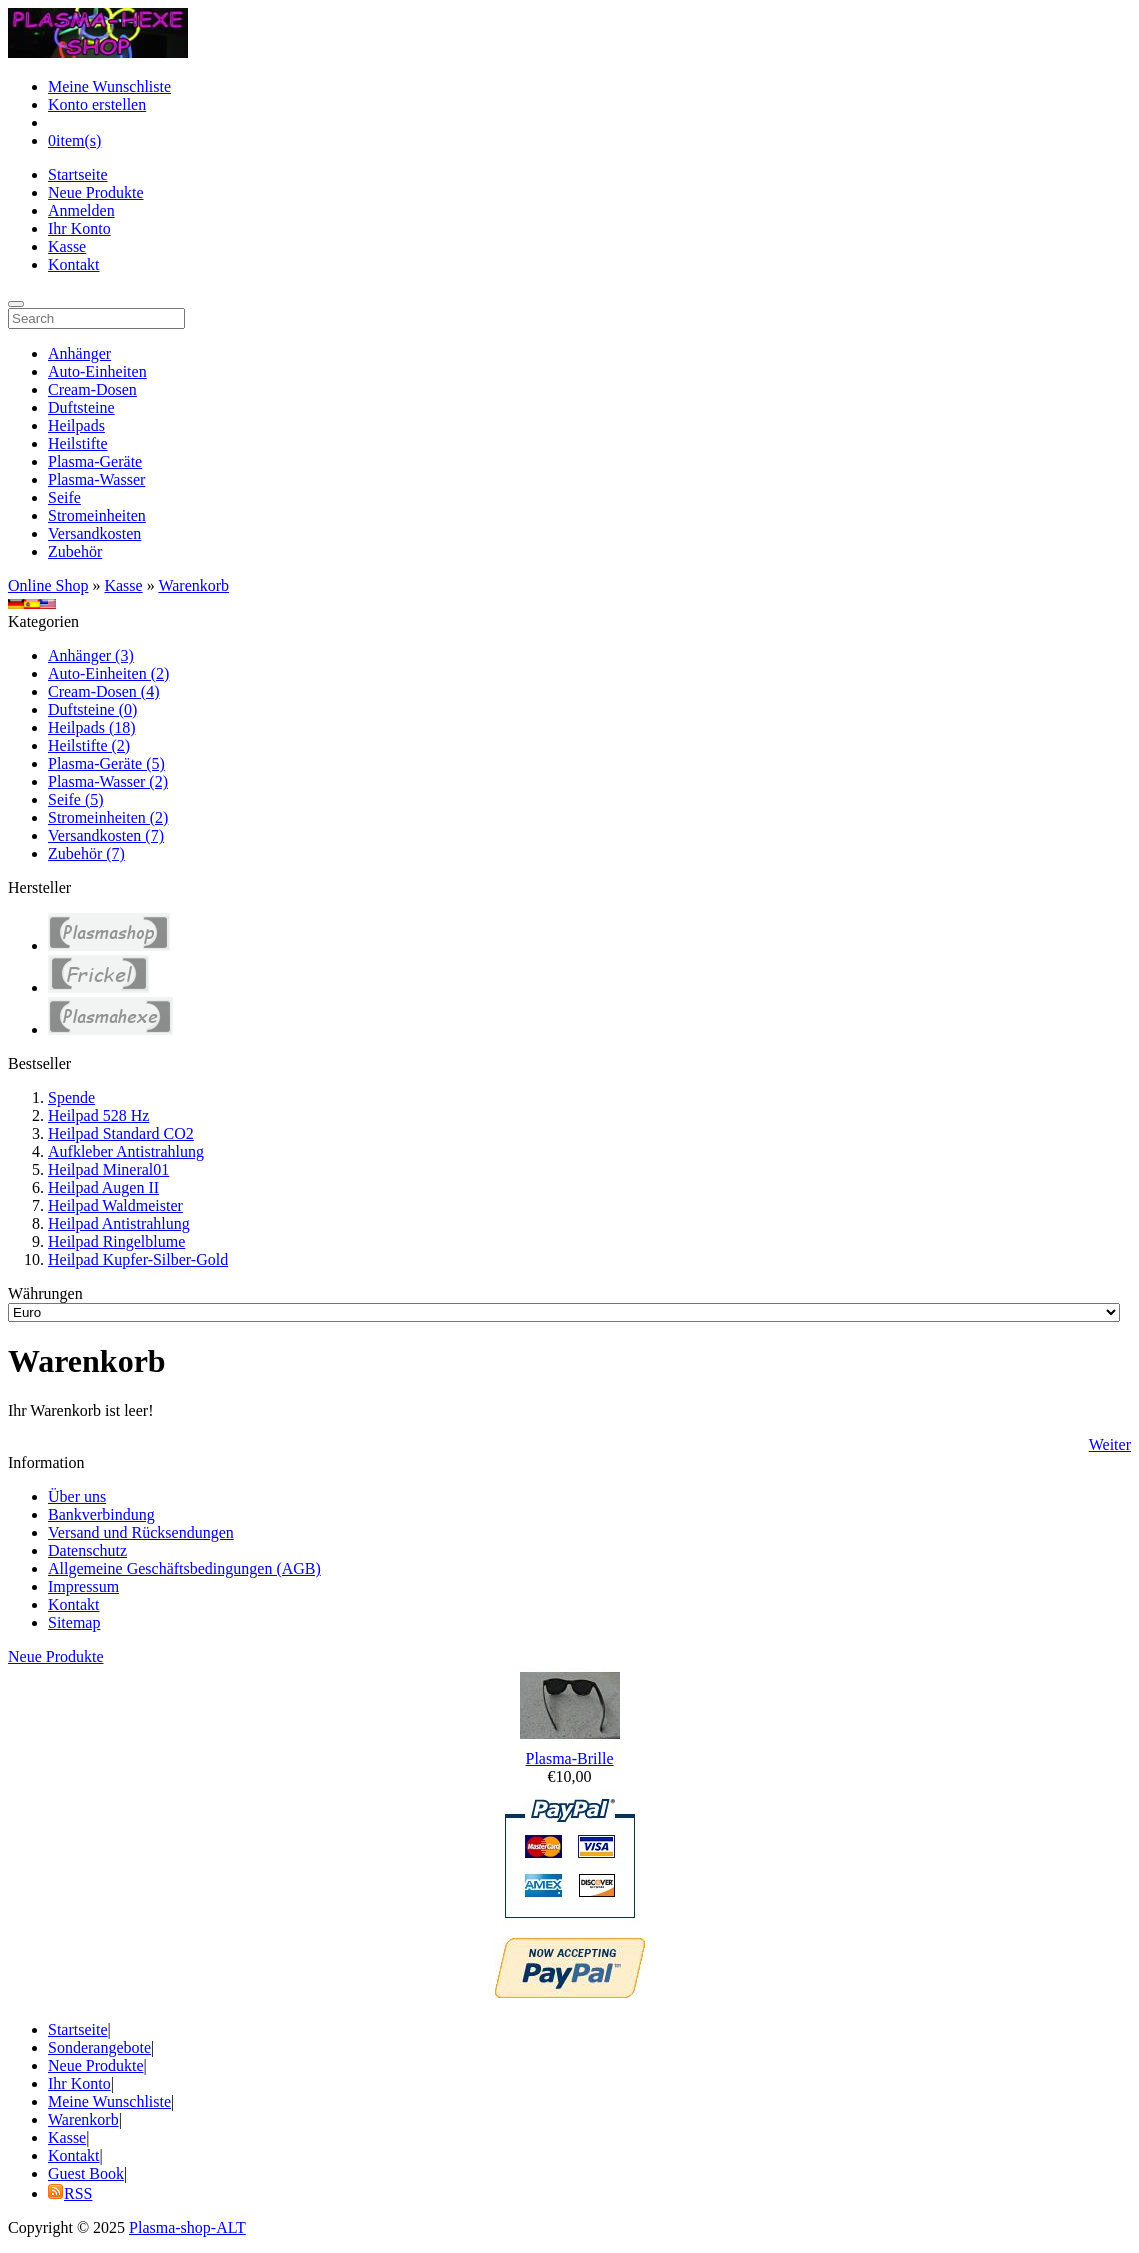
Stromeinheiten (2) (108, 817)
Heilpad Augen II (103, 1187)
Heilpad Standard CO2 (121, 1133)
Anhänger (79, 353)
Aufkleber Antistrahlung (126, 1151)
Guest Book (86, 2173)
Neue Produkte (96, 192)
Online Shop (48, 585)
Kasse (67, 246)
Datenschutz (87, 1550)
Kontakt (74, 264)
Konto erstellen (97, 104)
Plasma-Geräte (95, 461)
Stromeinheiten (97, 515)
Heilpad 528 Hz (98, 1115)
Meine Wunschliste (109, 86)
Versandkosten (94, 533)
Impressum (83, 1586)
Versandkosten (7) (106, 835)
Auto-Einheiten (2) (108, 673)
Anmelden (81, 210)
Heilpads (76, 425)
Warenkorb (193, 585)
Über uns (77, 1496)
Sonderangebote (99, 2047)
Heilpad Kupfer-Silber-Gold (138, 1259)
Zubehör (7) (86, 853)
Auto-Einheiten (97, 371)
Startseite (78, 174)
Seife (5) (76, 799)
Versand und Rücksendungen (141, 1532)
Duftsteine (81, 407)
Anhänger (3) (91, 655)
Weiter (1110, 1444)
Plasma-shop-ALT (187, 2227)
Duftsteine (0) (92, 709)
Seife (64, 497)
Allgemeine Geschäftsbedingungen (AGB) (184, 1568)
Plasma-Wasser (96, 479)
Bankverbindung (101, 1514)
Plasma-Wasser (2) (108, 781)
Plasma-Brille (570, 1758)
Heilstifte (78, 443)
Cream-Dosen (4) (104, 691)
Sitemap (74, 1622)
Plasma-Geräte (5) (106, 763)
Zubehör (75, 551)
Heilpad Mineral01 (108, 1169)
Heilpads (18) (92, 727)
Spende (71, 1097)
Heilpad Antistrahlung (119, 1223)
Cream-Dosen (92, 389)
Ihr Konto (79, 228)
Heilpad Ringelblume (116, 1241)
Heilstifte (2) (89, 745)
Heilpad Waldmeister (115, 1205)
